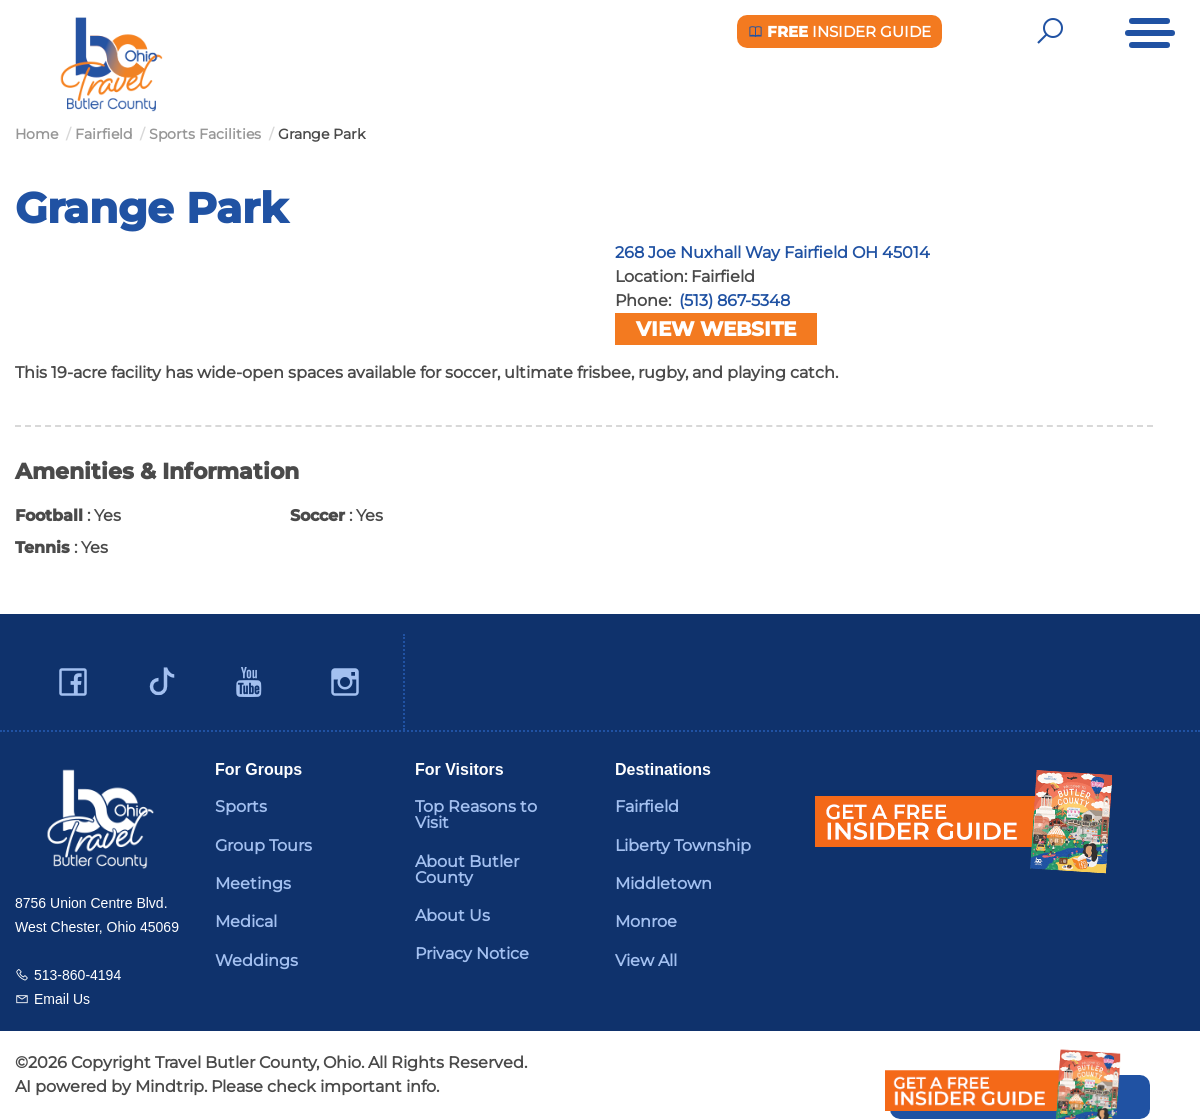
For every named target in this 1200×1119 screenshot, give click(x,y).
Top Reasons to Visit (476, 814)
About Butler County (467, 869)
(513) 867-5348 (734, 300)
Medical (246, 921)
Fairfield (647, 806)
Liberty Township (683, 845)
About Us (452, 915)
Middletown (663, 883)
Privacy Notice (472, 953)
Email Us (62, 999)
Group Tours (263, 845)
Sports (241, 806)
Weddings (256, 960)
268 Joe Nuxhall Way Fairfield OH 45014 (772, 252)
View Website (716, 329)
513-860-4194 (77, 975)
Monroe (646, 921)
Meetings (253, 883)
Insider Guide (839, 31)
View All (646, 960)
